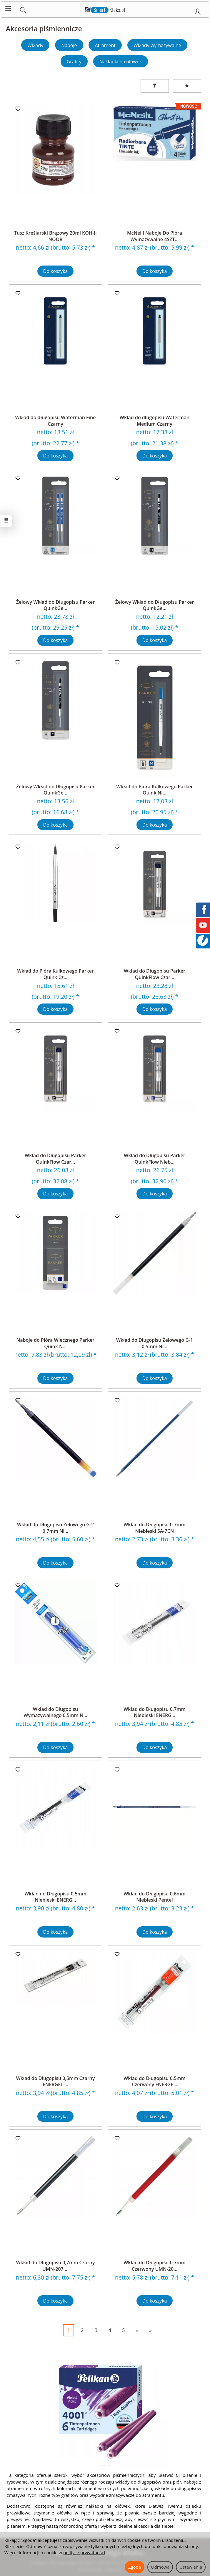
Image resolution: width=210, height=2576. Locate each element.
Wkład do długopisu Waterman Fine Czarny (55, 420)
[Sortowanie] (187, 86)
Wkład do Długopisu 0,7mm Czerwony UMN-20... (155, 2265)
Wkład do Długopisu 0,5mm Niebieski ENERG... (55, 1896)
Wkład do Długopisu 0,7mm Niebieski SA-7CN (155, 1527)
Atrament (105, 45)
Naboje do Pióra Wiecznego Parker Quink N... (55, 1343)
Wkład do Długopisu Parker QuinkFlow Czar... (154, 974)
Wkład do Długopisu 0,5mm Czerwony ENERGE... (155, 2081)
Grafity (74, 61)
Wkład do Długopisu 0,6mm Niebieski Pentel (155, 1896)
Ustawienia (190, 2567)
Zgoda (134, 2567)
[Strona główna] (105, 9)
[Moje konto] (198, 10)
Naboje (69, 45)
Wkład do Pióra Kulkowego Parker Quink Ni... (154, 789)
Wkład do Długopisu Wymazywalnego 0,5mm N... (55, 1712)
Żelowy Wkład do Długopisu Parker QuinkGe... (55, 605)
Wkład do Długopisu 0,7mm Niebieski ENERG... (155, 1712)
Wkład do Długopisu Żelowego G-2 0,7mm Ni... (55, 1527)
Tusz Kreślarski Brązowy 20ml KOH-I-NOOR (55, 236)
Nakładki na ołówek (120, 61)
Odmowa (160, 2567)
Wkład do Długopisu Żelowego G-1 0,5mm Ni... (154, 1343)
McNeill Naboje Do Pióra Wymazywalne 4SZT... (154, 236)
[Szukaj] (23, 9)
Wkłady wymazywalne (157, 45)
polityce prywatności (84, 2552)
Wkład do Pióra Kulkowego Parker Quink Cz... (55, 974)
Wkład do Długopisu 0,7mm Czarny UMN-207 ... (55, 2265)
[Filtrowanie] (155, 86)
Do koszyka (55, 271)
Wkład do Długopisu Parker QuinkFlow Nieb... (154, 1158)
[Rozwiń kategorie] (8, 9)
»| (151, 2330)
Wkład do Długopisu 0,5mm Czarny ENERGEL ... (55, 2081)
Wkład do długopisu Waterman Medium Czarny (154, 420)
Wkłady (35, 45)
